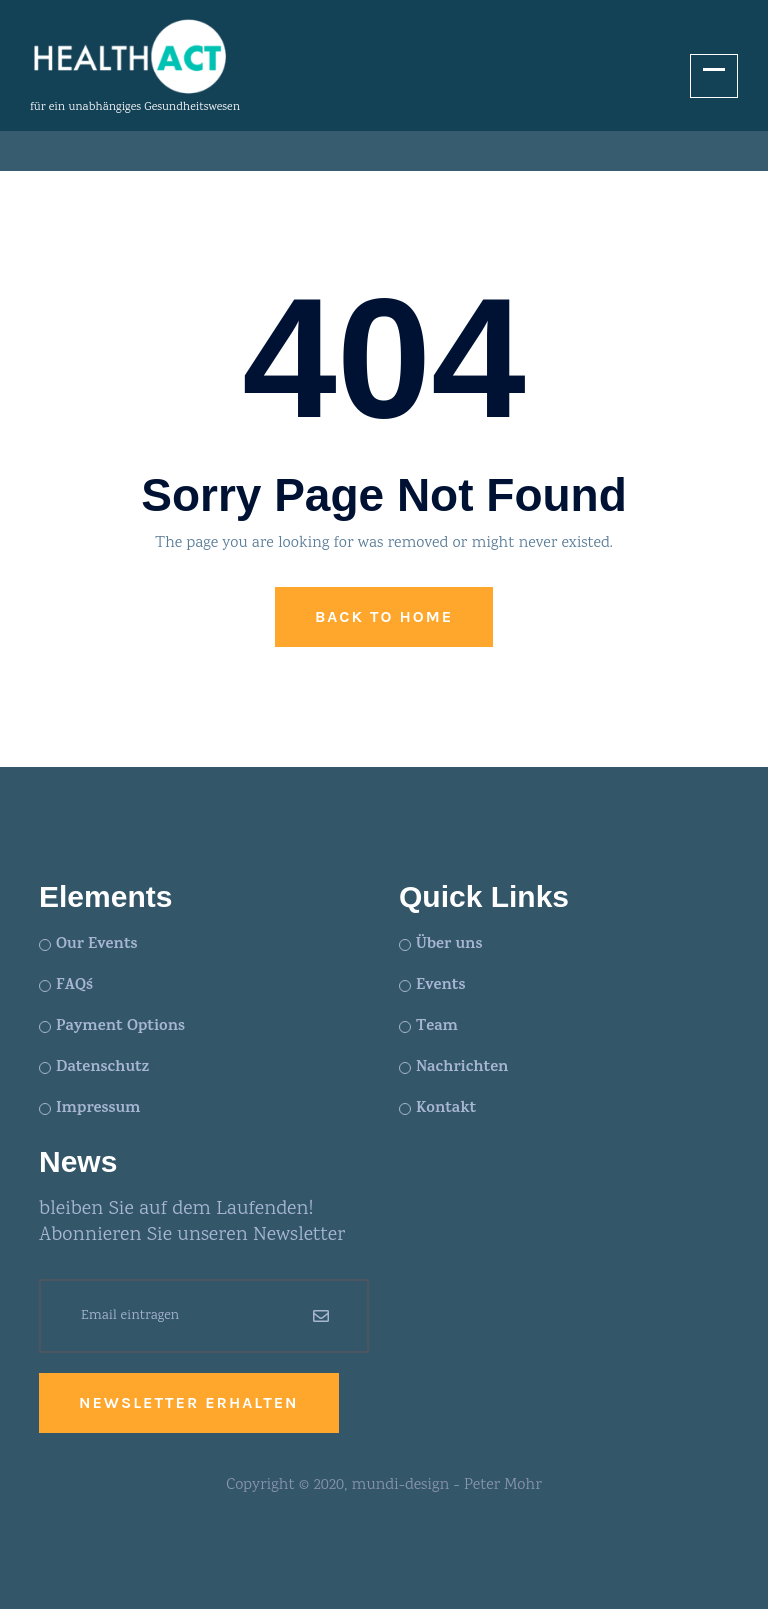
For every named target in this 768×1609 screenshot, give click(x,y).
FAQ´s (74, 986)
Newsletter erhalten (189, 1402)
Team (437, 1027)
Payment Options (120, 1027)
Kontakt (446, 1109)
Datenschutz (102, 1068)
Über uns (449, 945)
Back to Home (384, 616)
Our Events (96, 945)
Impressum (98, 1109)
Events (440, 986)
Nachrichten (462, 1068)
